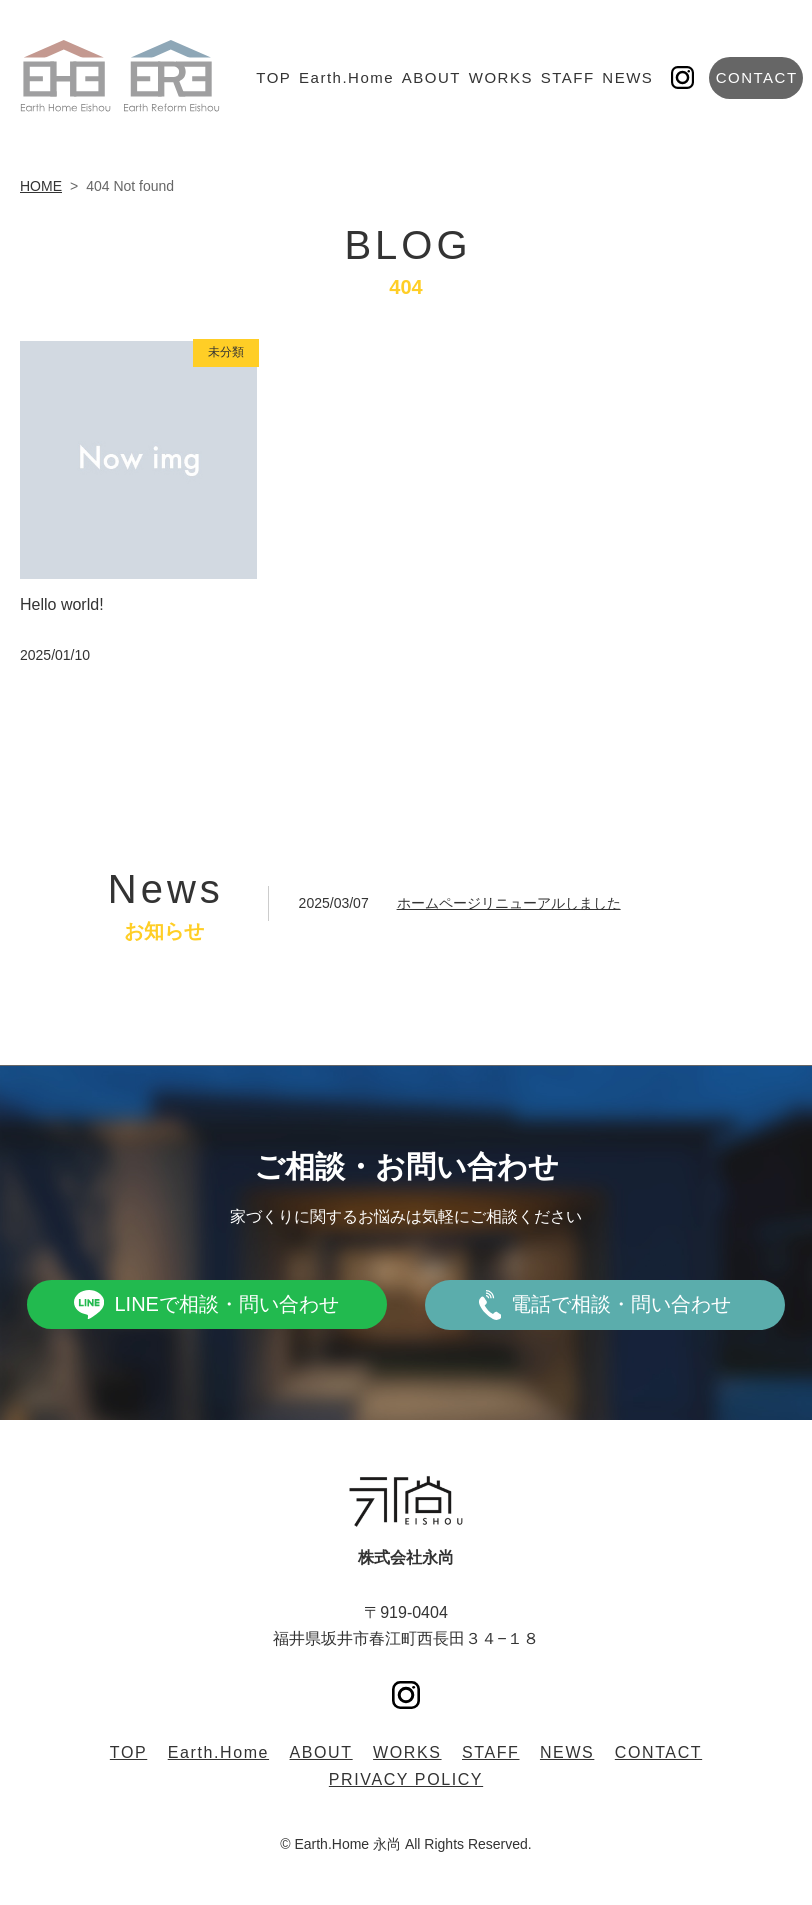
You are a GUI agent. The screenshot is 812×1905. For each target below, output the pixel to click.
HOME (41, 186)
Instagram (682, 77)
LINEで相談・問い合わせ (226, 1304)
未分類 (226, 352)
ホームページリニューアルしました (509, 903)
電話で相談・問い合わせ (621, 1304)
